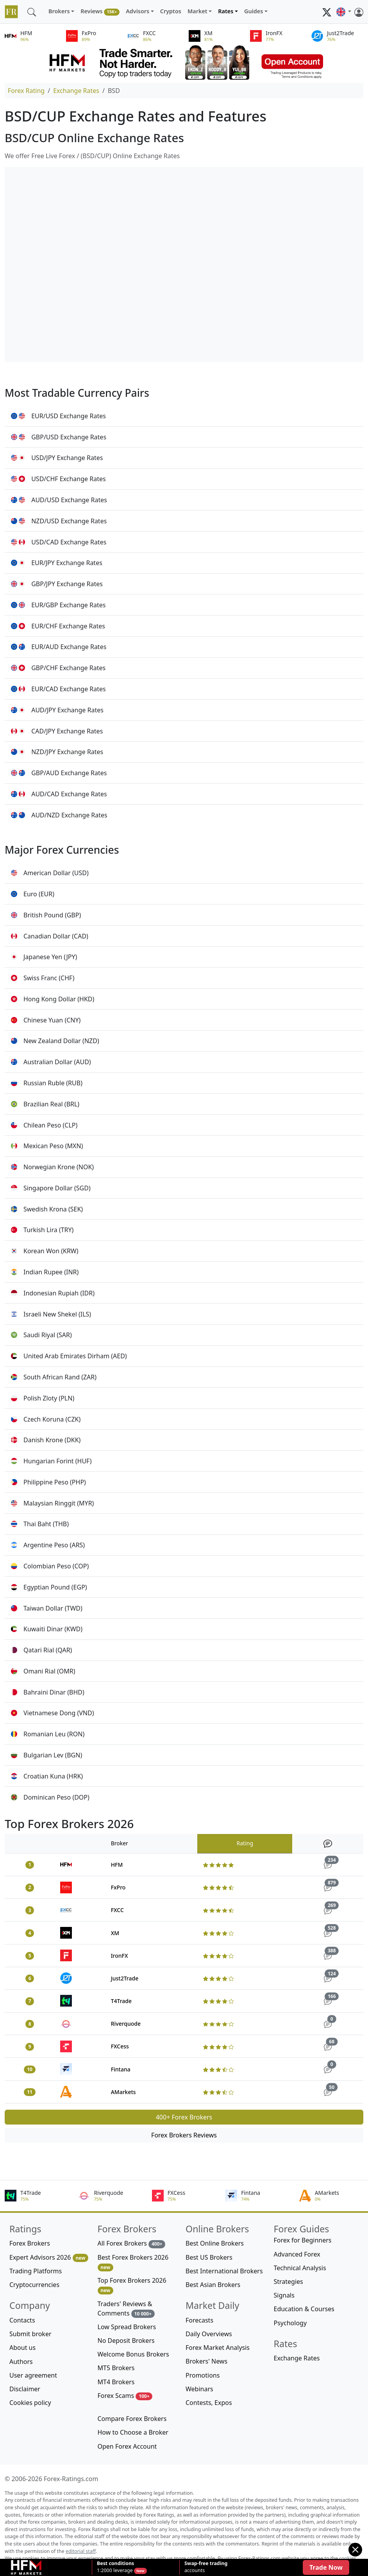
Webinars (199, 2389)
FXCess (120, 2046)
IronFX (119, 1955)
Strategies (288, 2281)
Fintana (120, 2069)
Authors (21, 2361)
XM (115, 1933)
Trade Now (326, 2567)
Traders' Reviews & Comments (126, 2308)
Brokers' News (206, 2361)
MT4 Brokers (116, 2382)
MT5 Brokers (116, 2368)
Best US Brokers (209, 2257)
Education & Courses (304, 2309)
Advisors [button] (137, 11)
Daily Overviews (209, 2334)
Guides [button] (253, 11)
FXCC (117, 1910)
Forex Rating (26, 90)
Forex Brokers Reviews (184, 2135)
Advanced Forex (297, 2254)
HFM (117, 1864)
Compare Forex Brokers (132, 2418)
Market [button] (197, 11)
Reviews (100, 11)
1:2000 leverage (115, 2567)
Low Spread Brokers (127, 2327)
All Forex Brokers (132, 2243)
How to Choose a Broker (133, 2432)
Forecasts (199, 2320)
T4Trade (121, 2001)
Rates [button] (225, 11)
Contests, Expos (209, 2402)
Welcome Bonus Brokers (133, 2354)
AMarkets (123, 2092)
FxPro (118, 1887)
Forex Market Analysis (218, 2347)
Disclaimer (24, 2389)
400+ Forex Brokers (184, 2117)
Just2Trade (125, 1978)
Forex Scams (125, 2395)
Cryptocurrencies (34, 2284)
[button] (343, 12)
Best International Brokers (224, 2271)
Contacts (22, 2320)
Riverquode (126, 2023)
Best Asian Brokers (213, 2284)
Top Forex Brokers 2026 (132, 2285)
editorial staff (81, 2551)
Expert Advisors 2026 (48, 2257)
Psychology (290, 2323)
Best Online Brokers (215, 2243)
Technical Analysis (300, 2268)
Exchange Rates (76, 90)
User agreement (33, 2375)
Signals (284, 2295)
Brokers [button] (59, 11)
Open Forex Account (127, 2446)
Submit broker (30, 2334)
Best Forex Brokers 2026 (133, 2262)
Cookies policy (30, 2402)
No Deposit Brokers (126, 2340)
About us (22, 2347)
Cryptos (170, 11)
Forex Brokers (29, 2243)
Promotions (203, 2375)
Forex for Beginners (303, 2240)
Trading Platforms (35, 2271)
